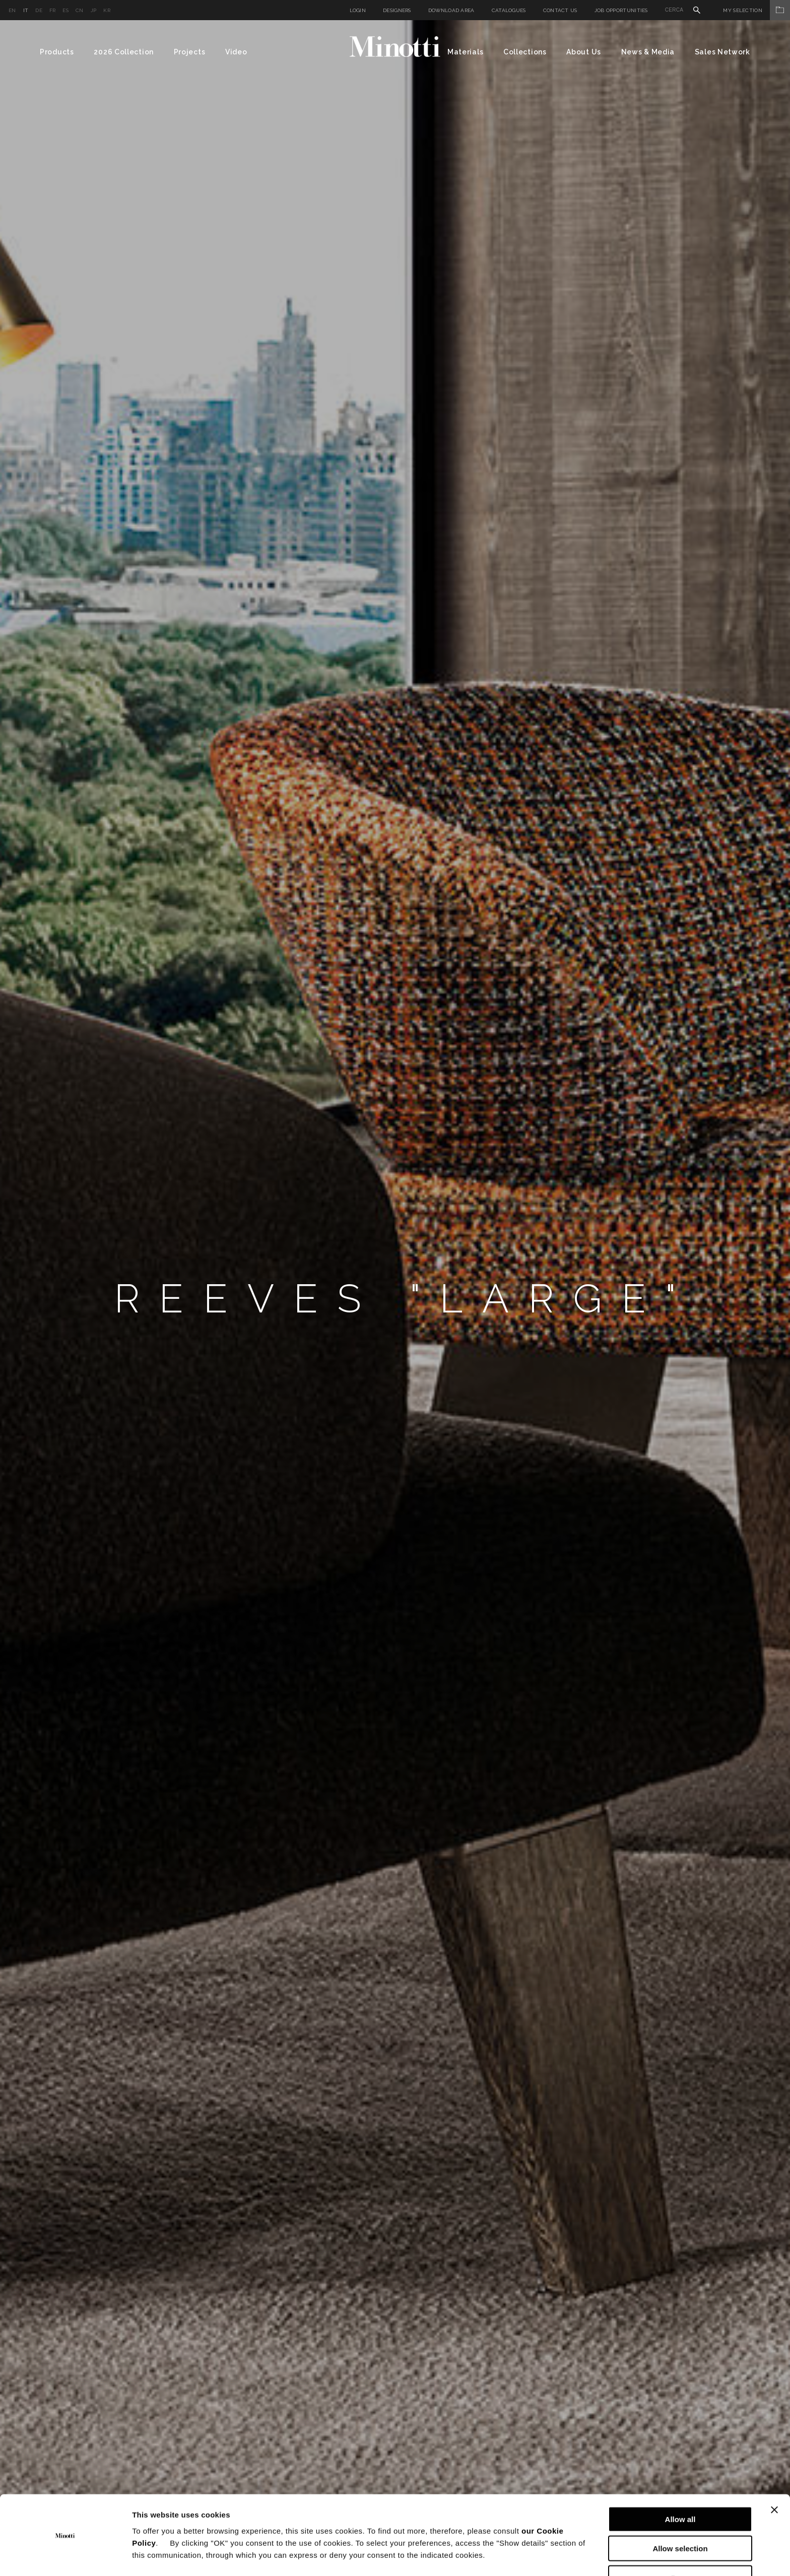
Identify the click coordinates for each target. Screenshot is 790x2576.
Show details (528, 2556)
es (65, 10)
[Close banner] (774, 2478)
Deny (680, 2546)
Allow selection (679, 2517)
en (12, 10)
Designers (397, 10)
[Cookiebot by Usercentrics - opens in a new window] (65, 2556)
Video (236, 52)
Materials (465, 52)
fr (52, 10)
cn (80, 10)
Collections (525, 52)
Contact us (560, 10)
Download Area (451, 10)
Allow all (680, 2487)
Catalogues (509, 10)
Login (358, 10)
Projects (190, 52)
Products (57, 52)
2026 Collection (124, 52)
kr (106, 10)
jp (94, 10)
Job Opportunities (621, 10)
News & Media (648, 52)
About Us (583, 52)
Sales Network (722, 52)
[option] (395, 1298)
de (38, 10)
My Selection (756, 10)
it (26, 10)
